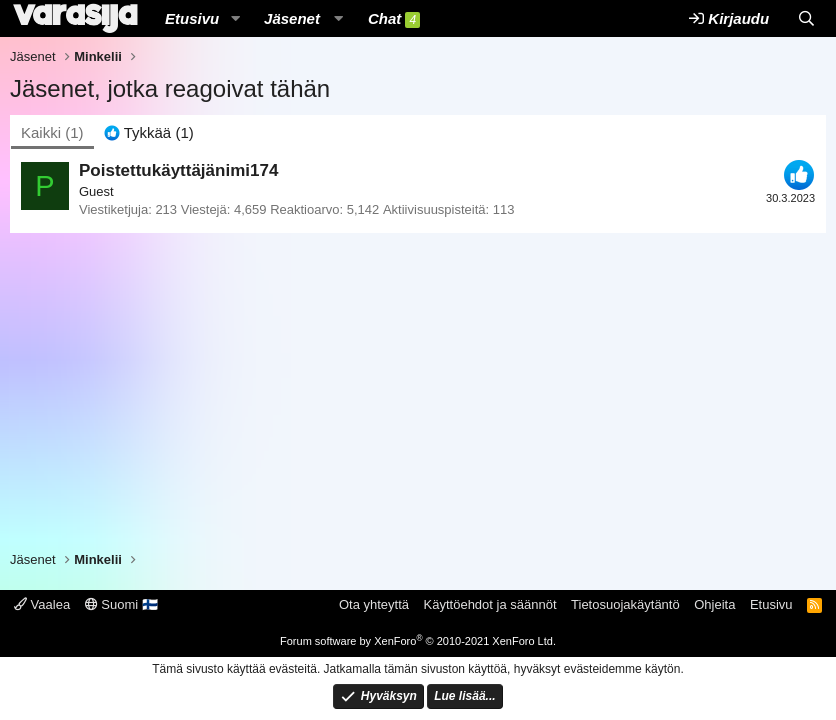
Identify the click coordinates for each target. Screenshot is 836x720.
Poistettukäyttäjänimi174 (178, 170)
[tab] (149, 132)
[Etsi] (806, 18)
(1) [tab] (52, 132)
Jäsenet (292, 18)
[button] (235, 18)
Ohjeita (714, 604)
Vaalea (42, 604)
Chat (394, 19)
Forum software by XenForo (418, 641)
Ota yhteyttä (374, 604)
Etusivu (192, 18)
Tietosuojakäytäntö (625, 604)
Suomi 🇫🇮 (121, 604)
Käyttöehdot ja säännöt (490, 604)
